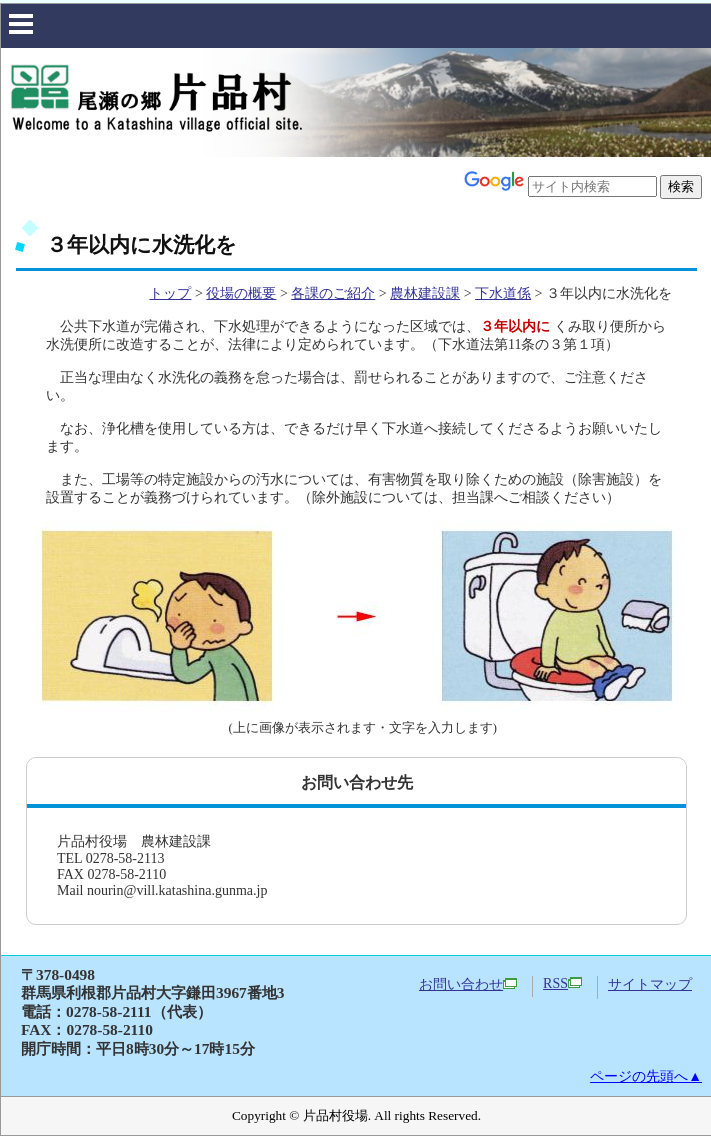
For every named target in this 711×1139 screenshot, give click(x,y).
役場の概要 (241, 293)
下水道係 (503, 293)
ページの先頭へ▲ (646, 1076)
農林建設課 (425, 293)
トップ (170, 293)
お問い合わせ (468, 984)
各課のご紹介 (333, 293)
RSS (562, 983)
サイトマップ (650, 984)
